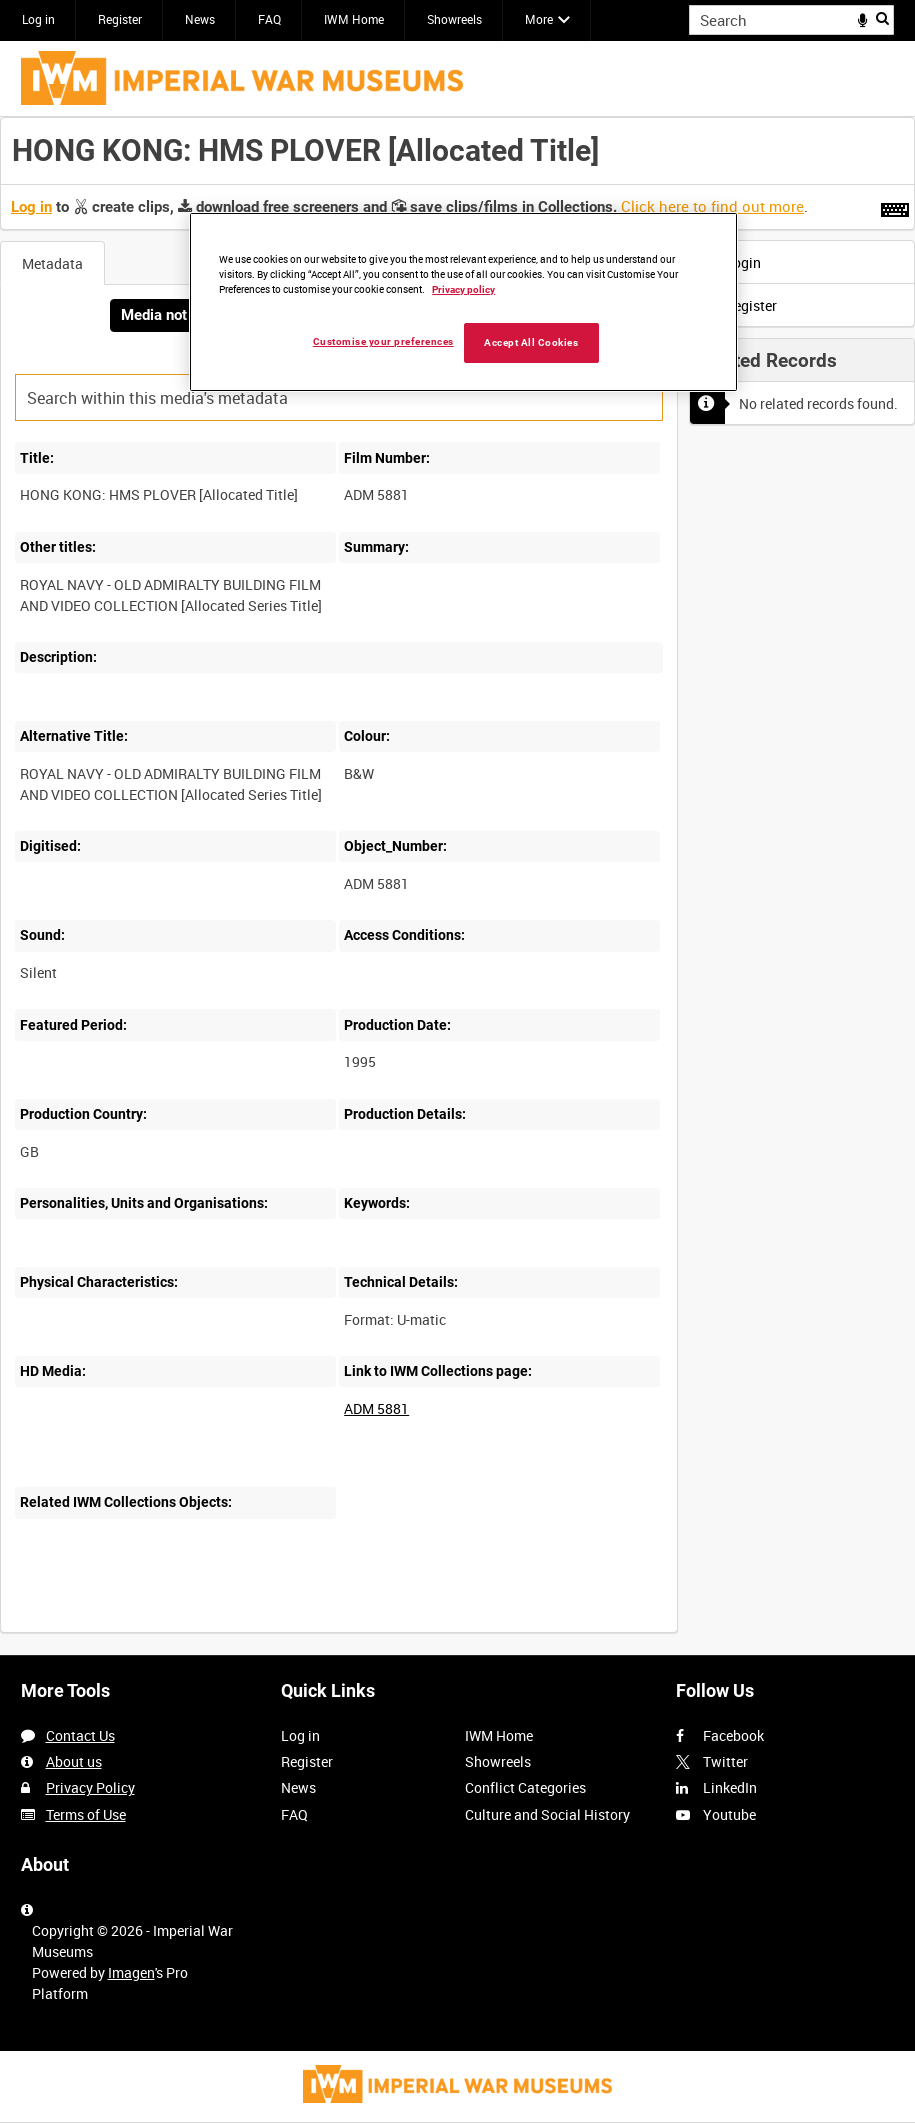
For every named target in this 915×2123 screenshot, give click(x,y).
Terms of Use (86, 1814)
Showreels (454, 19)
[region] (463, 302)
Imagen (131, 1972)
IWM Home (354, 19)
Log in (38, 19)
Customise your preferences (383, 341)
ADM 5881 (376, 1408)
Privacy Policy (90, 1787)
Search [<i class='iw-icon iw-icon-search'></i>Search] (882, 18)
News (200, 19)
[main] (457, 885)
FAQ (269, 19)
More (539, 19)
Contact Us (80, 1735)
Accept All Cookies (531, 342)
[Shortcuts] (895, 206)
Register (120, 19)
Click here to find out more (712, 206)
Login (730, 262)
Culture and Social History (547, 1814)
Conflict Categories (525, 1787)
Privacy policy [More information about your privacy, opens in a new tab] (463, 289)
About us (74, 1761)
